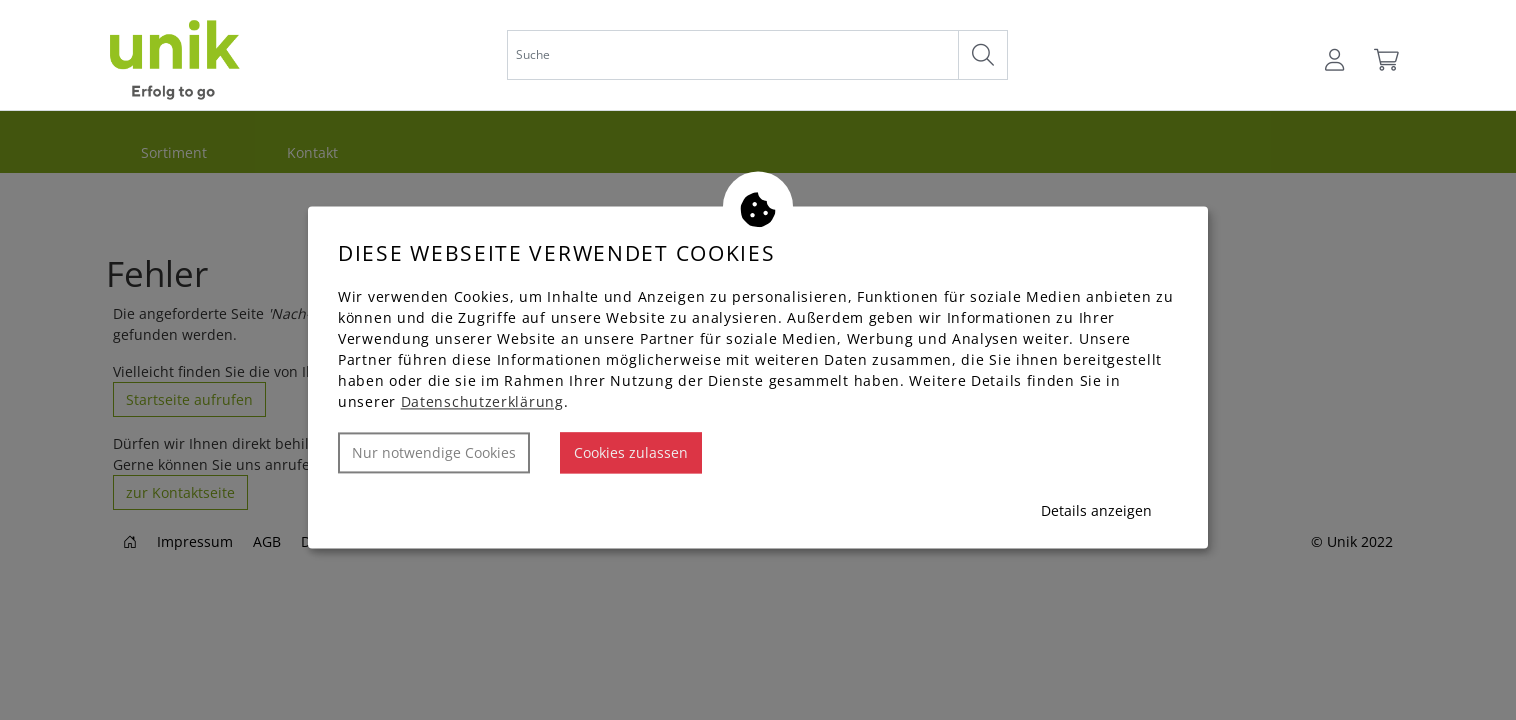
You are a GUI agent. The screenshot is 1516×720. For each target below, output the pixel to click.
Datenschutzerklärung (482, 402)
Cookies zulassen (631, 453)
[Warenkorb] (1385, 60)
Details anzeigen (1096, 511)
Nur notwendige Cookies (434, 453)
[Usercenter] (1336, 60)
